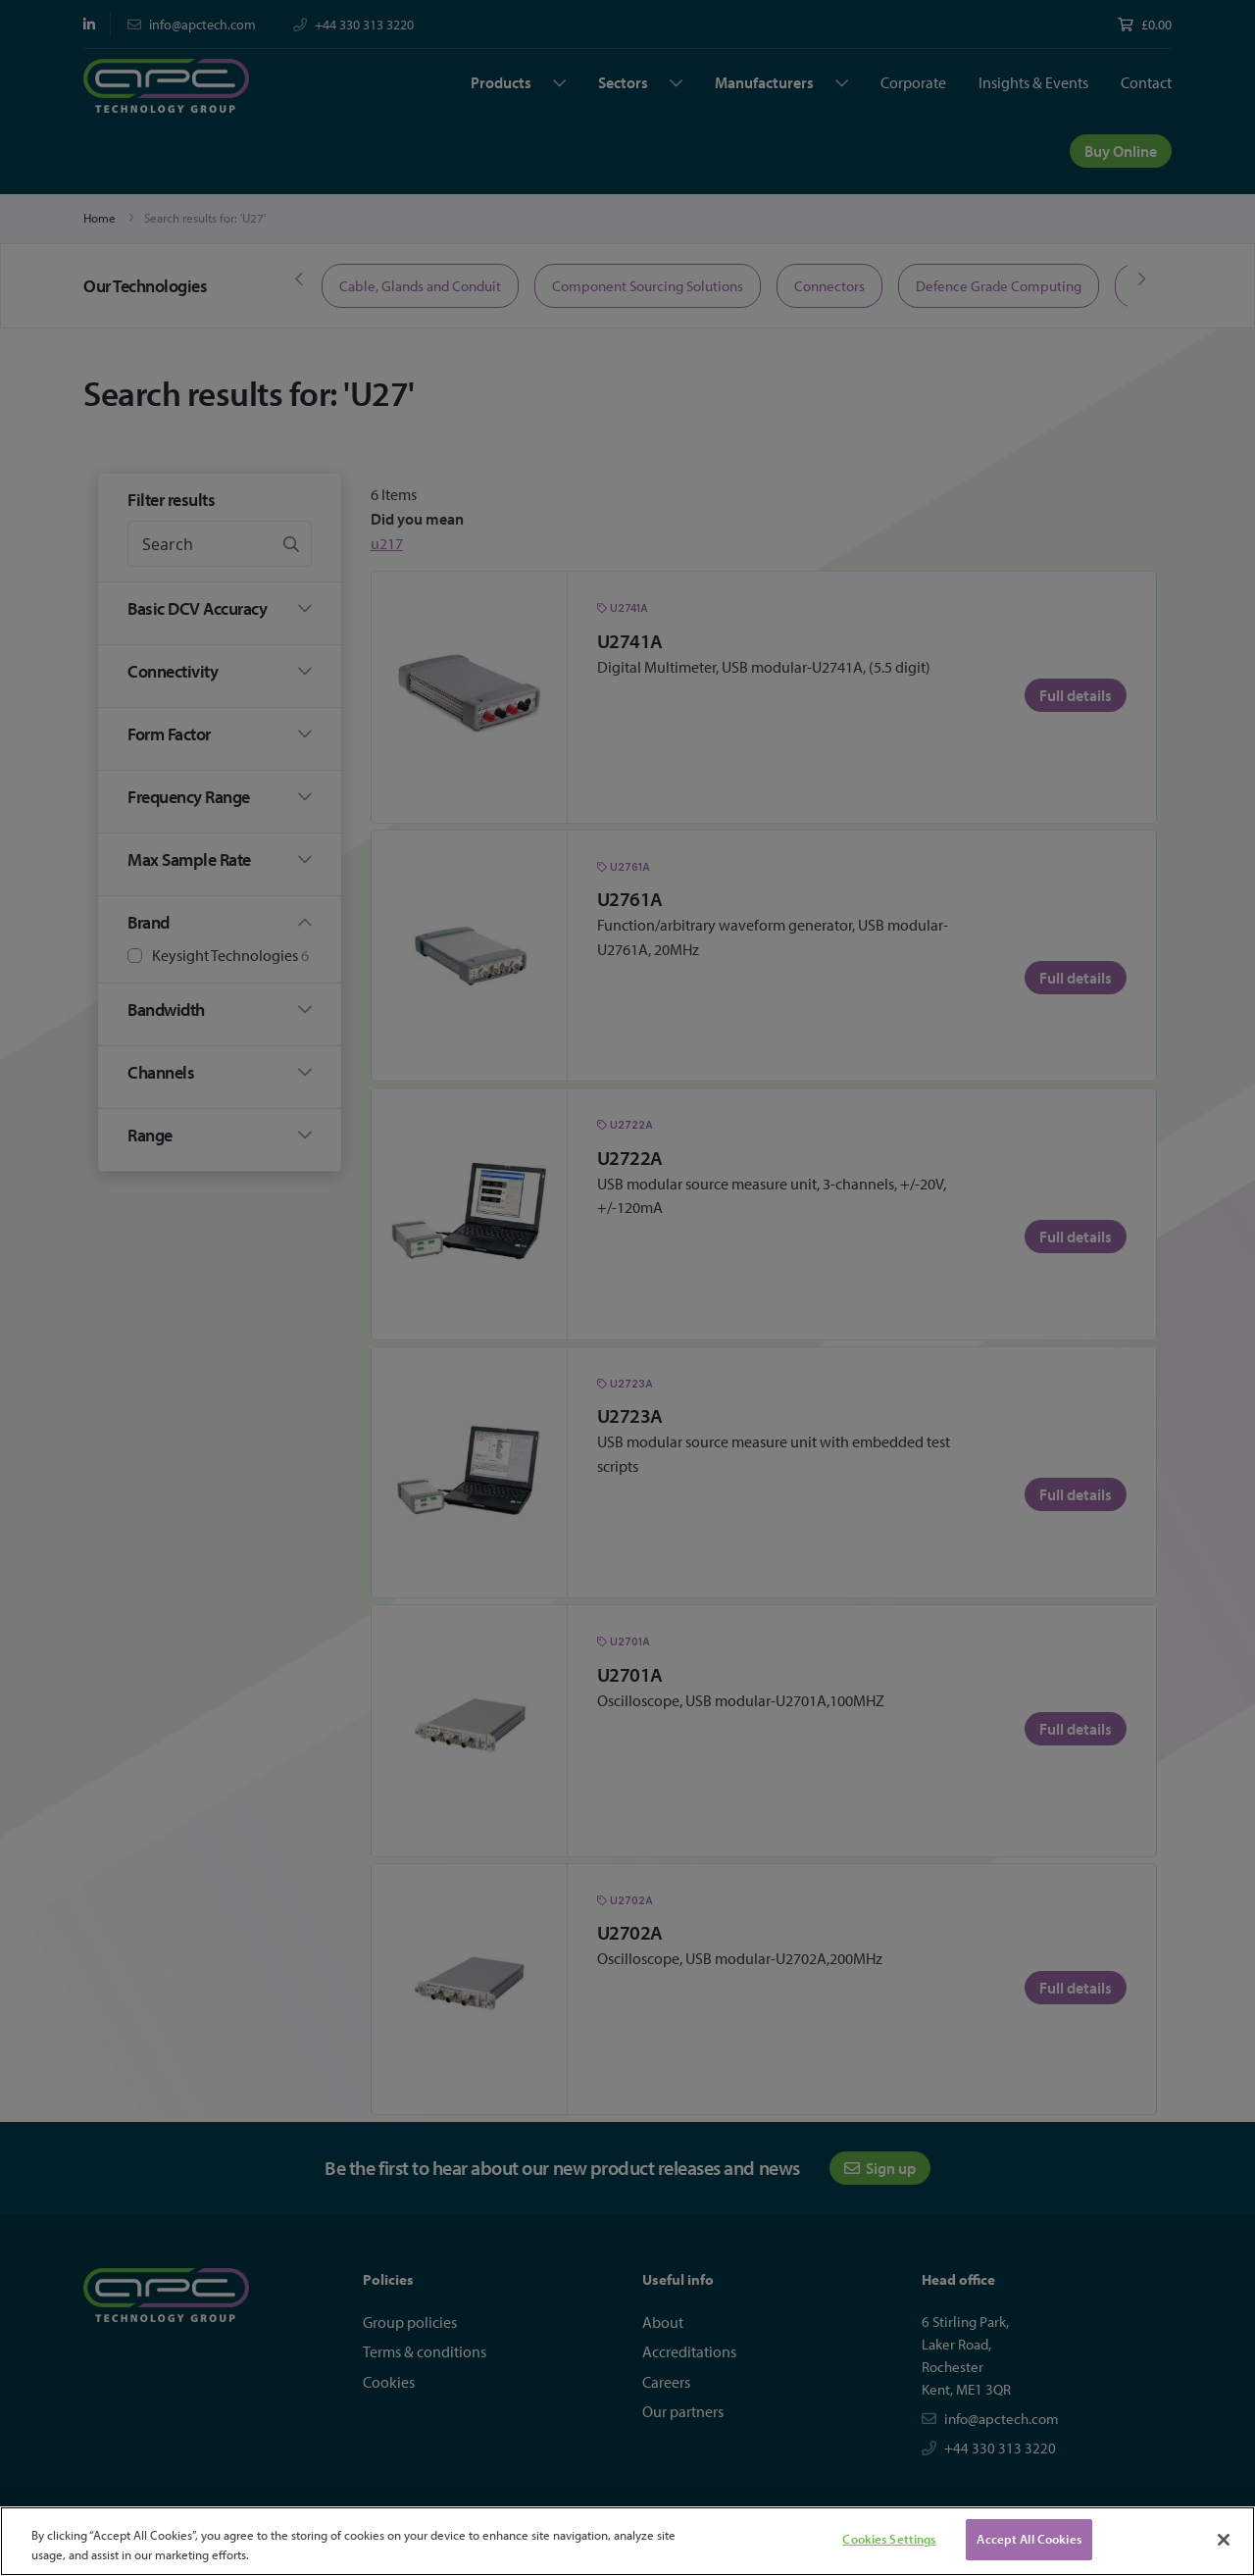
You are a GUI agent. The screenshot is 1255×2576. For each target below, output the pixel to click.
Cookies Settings (888, 2539)
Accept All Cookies (1028, 2539)
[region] (627, 2541)
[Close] (1223, 2539)
